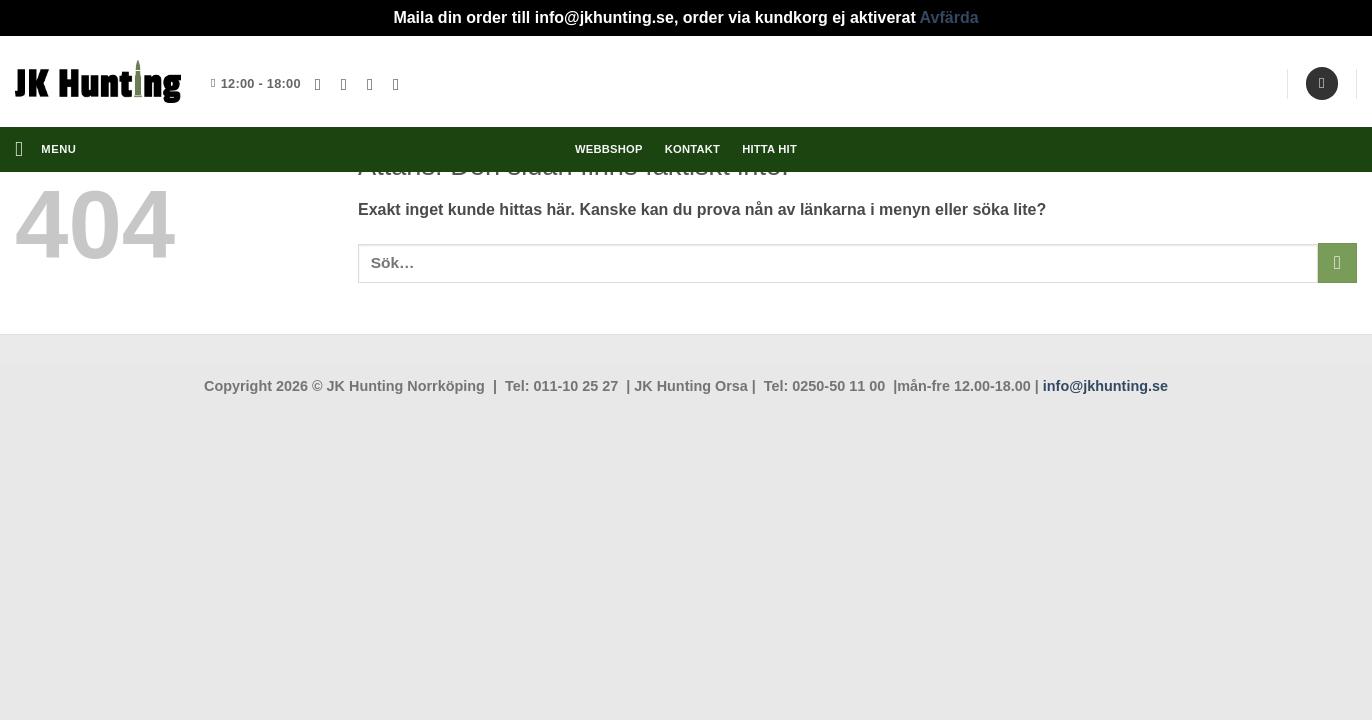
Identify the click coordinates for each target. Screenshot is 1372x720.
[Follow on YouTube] (401, 84)
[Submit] (1337, 262)
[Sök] (1322, 83)
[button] (45, 150)
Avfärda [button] (949, 17)
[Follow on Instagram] (349, 84)
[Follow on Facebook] (323, 84)
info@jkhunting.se (1105, 386)
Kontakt (692, 149)
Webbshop (609, 149)
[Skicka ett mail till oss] (375, 84)
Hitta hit (769, 149)
